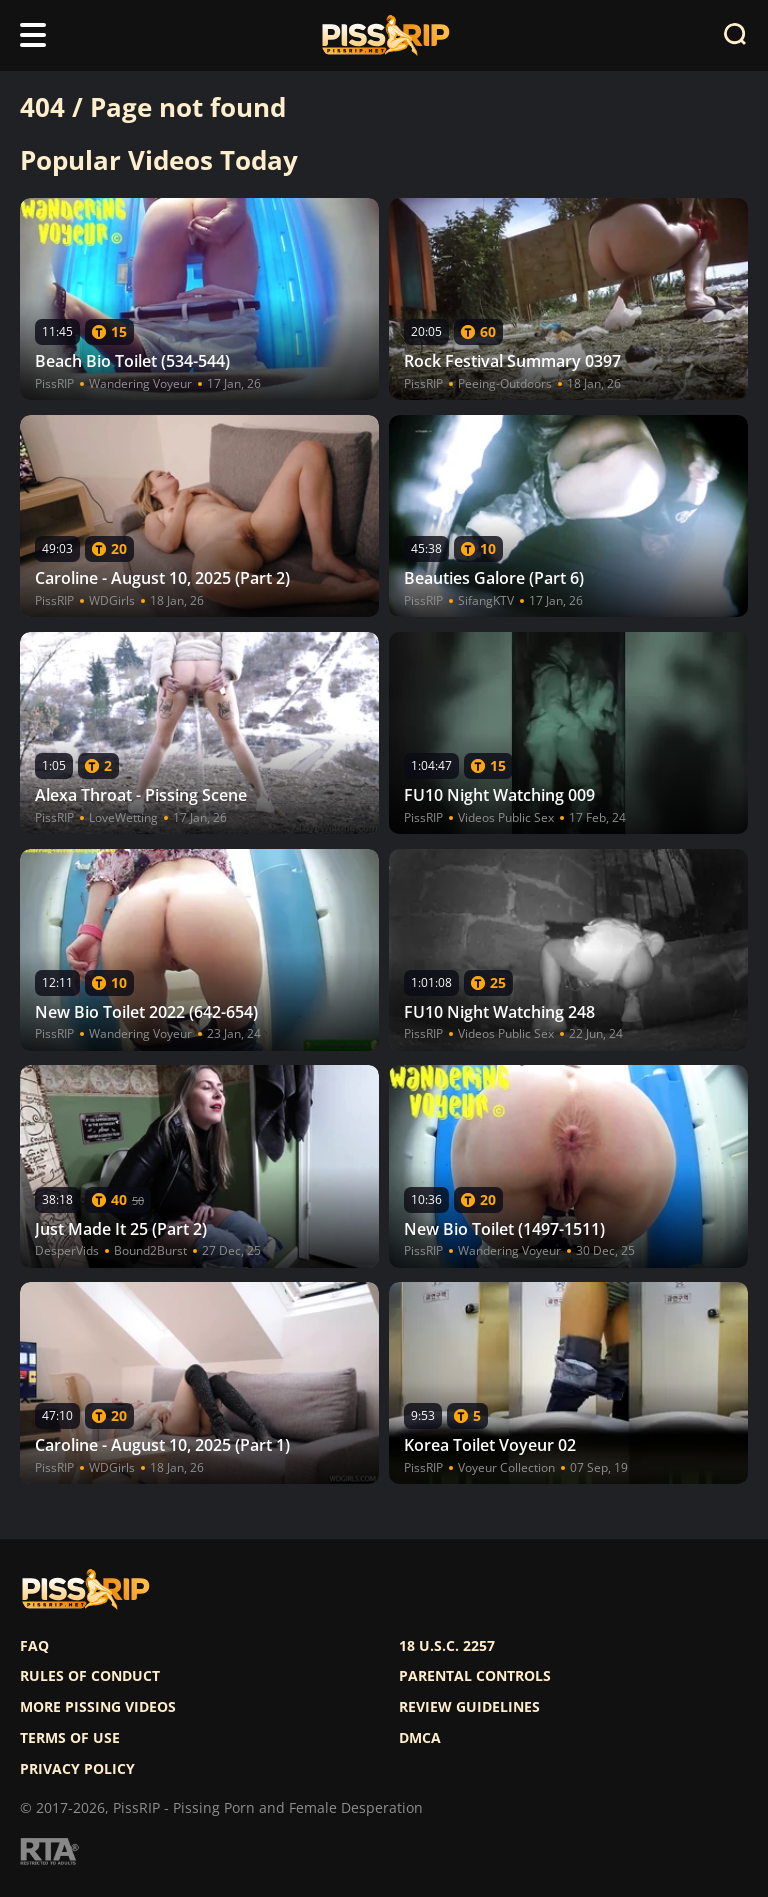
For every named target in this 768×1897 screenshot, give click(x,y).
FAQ (34, 1646)
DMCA (420, 1738)
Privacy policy (77, 1769)
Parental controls (475, 1676)
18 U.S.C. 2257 (447, 1646)
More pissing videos (98, 1707)
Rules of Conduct (90, 1676)
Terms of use (70, 1738)
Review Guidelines (469, 1707)
